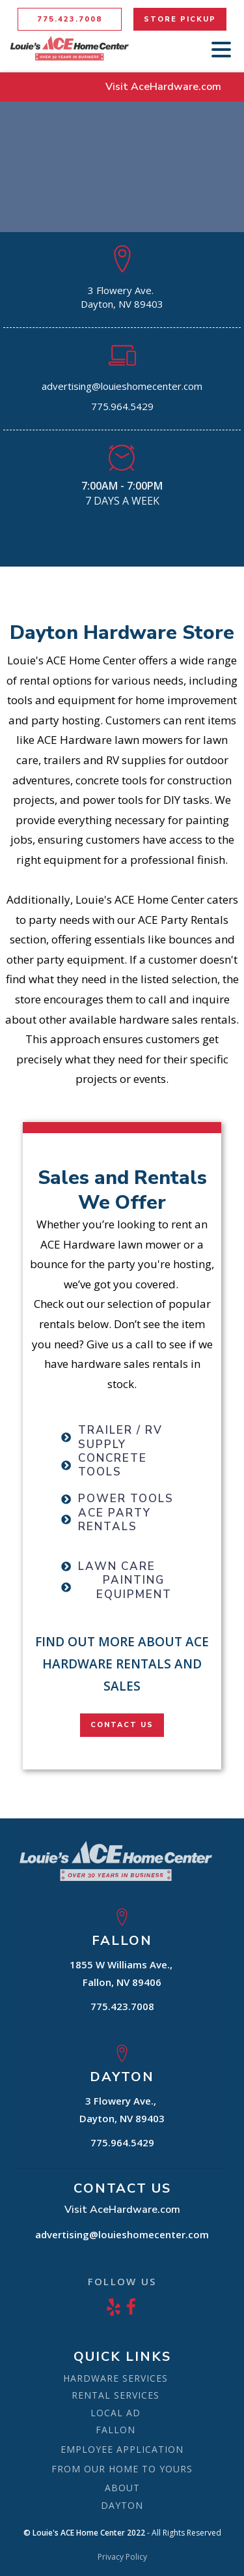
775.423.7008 (69, 19)
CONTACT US (122, 1725)
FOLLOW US (122, 2281)
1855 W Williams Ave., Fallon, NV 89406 (122, 1973)
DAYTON (122, 2505)
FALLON (115, 2429)
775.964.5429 (122, 406)
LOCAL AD (115, 2412)
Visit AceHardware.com (163, 87)
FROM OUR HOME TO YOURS (122, 2469)
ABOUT (122, 2487)
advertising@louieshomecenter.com (122, 385)
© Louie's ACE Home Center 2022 (84, 2533)
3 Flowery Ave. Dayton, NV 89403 (122, 297)
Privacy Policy (122, 2557)
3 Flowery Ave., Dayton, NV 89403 (122, 2109)
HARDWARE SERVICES (115, 2378)
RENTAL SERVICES (115, 2395)
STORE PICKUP (180, 19)
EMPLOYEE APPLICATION (122, 2449)
